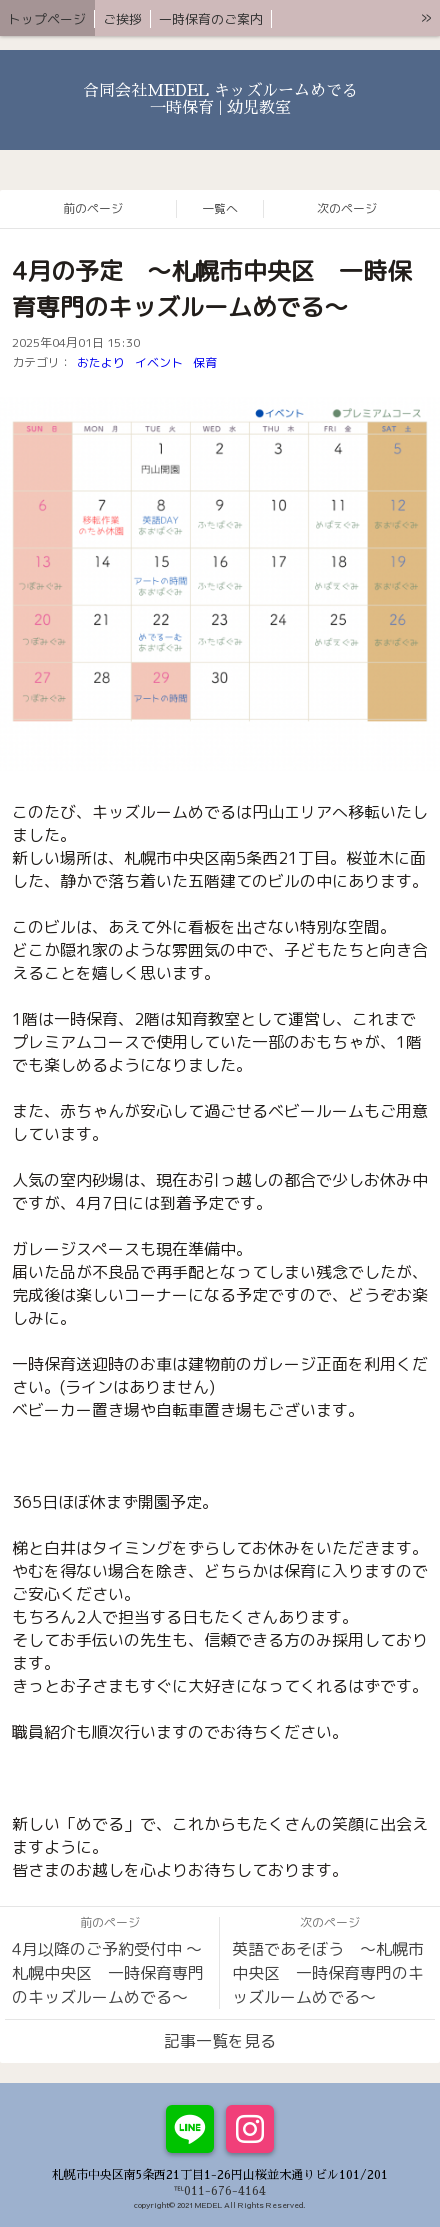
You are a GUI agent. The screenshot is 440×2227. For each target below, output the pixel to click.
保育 (205, 362)
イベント (159, 362)
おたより (101, 362)
